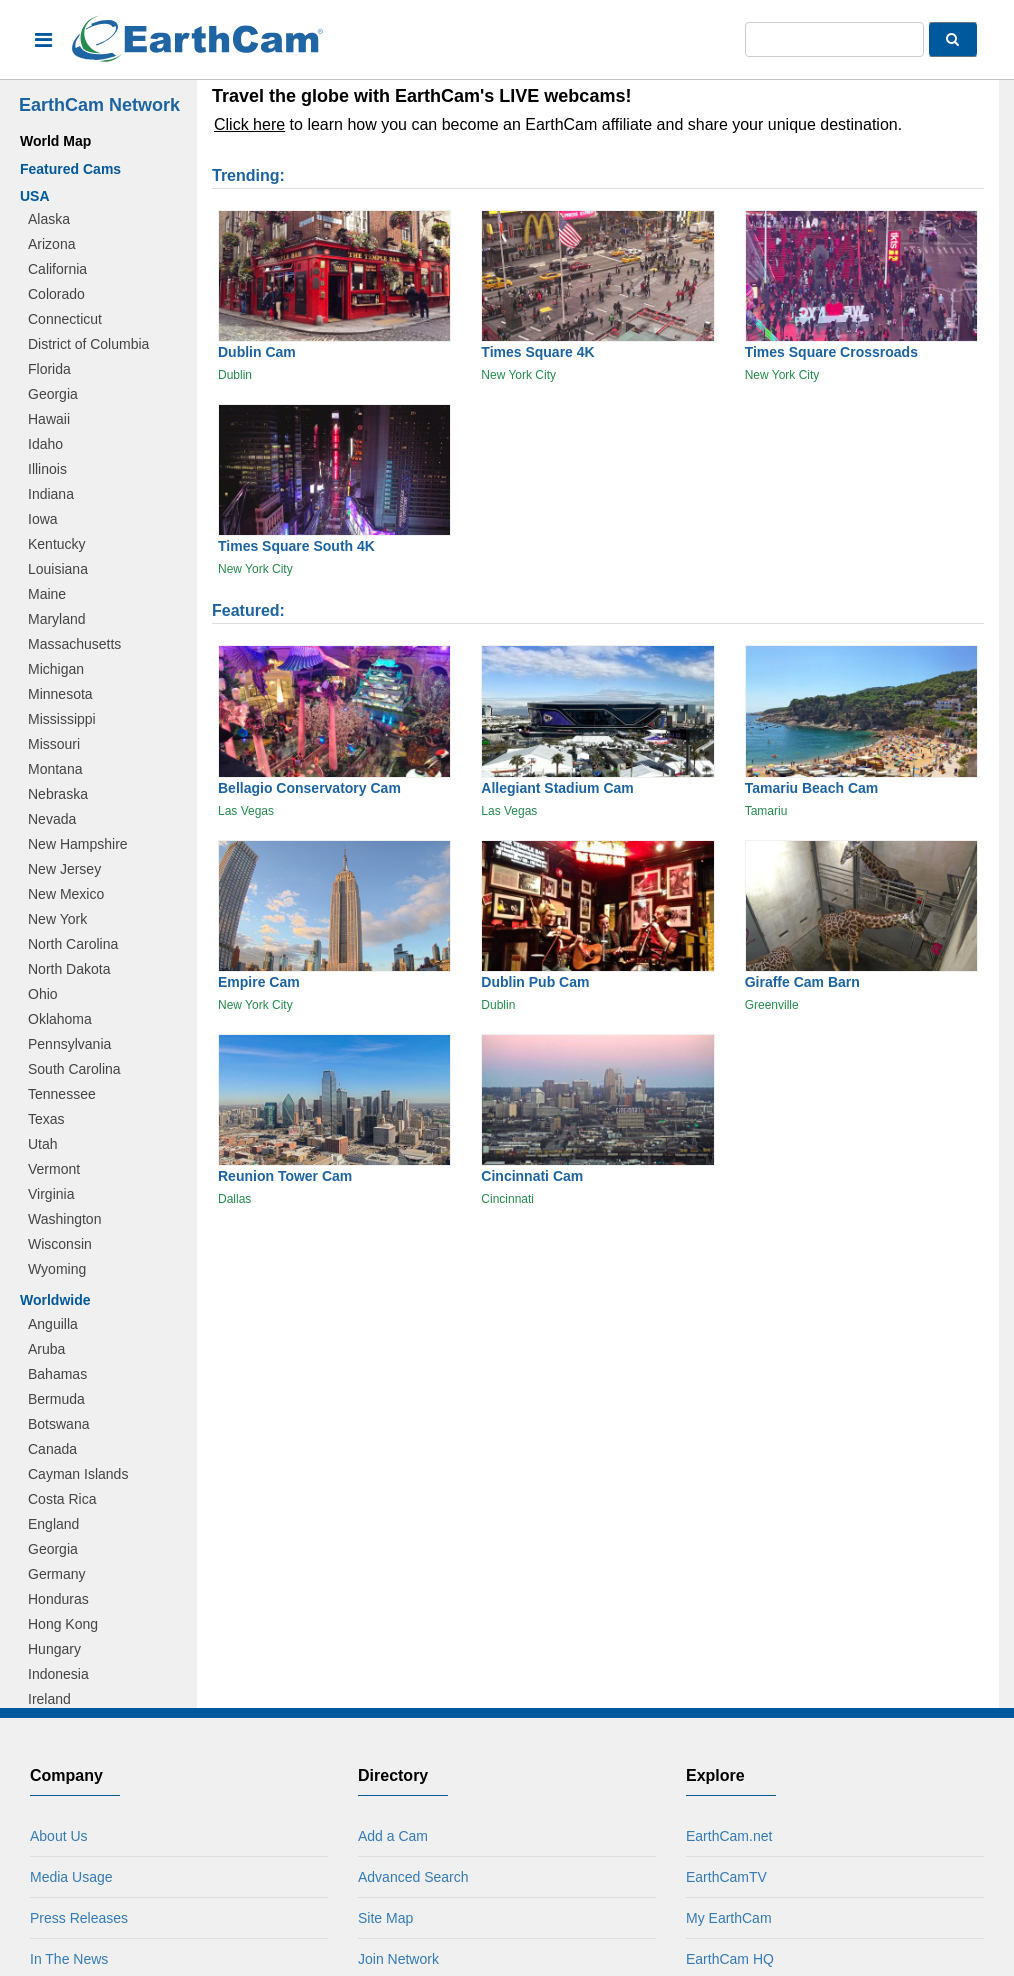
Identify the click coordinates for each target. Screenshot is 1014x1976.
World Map (55, 141)
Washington (64, 1219)
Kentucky (57, 544)
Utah (43, 1144)
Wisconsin (60, 1244)
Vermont (54, 1169)
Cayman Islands (78, 1474)
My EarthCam (729, 1918)
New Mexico (66, 894)
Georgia (53, 394)
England (53, 1524)
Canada (52, 1449)
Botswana (58, 1424)
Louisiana (58, 569)
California (57, 269)
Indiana (51, 494)
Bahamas (57, 1374)
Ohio (43, 994)
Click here (249, 124)
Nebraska (58, 794)
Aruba (46, 1349)
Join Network (398, 1959)
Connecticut (65, 319)
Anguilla (53, 1324)
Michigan (56, 669)
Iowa (43, 519)
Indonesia (58, 1674)
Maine (47, 594)
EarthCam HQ (730, 1959)
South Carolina (74, 1069)
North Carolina (73, 944)
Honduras (58, 1599)
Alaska (49, 219)
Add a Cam (393, 1836)
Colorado (56, 294)
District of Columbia (88, 344)
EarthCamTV (726, 1877)
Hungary (54, 1649)
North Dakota (69, 969)
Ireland (49, 1699)
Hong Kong (63, 1624)
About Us (59, 1836)
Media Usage (71, 1877)
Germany (57, 1574)
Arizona (51, 244)
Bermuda (56, 1399)
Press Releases (79, 1918)
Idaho (45, 444)
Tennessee (62, 1094)
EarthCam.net (729, 1836)
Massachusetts (74, 644)
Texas (46, 1119)
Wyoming (57, 1269)
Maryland (57, 619)
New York (57, 919)
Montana (55, 769)
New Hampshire (78, 844)
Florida (49, 369)
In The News (69, 1959)
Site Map (385, 1918)
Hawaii (49, 419)
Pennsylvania (69, 1044)
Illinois (47, 469)
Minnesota (60, 694)
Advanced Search (413, 1877)
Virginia (51, 1194)
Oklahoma (60, 1019)
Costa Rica (62, 1499)
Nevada (52, 819)
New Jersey (64, 869)
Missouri (54, 744)
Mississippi (62, 719)
